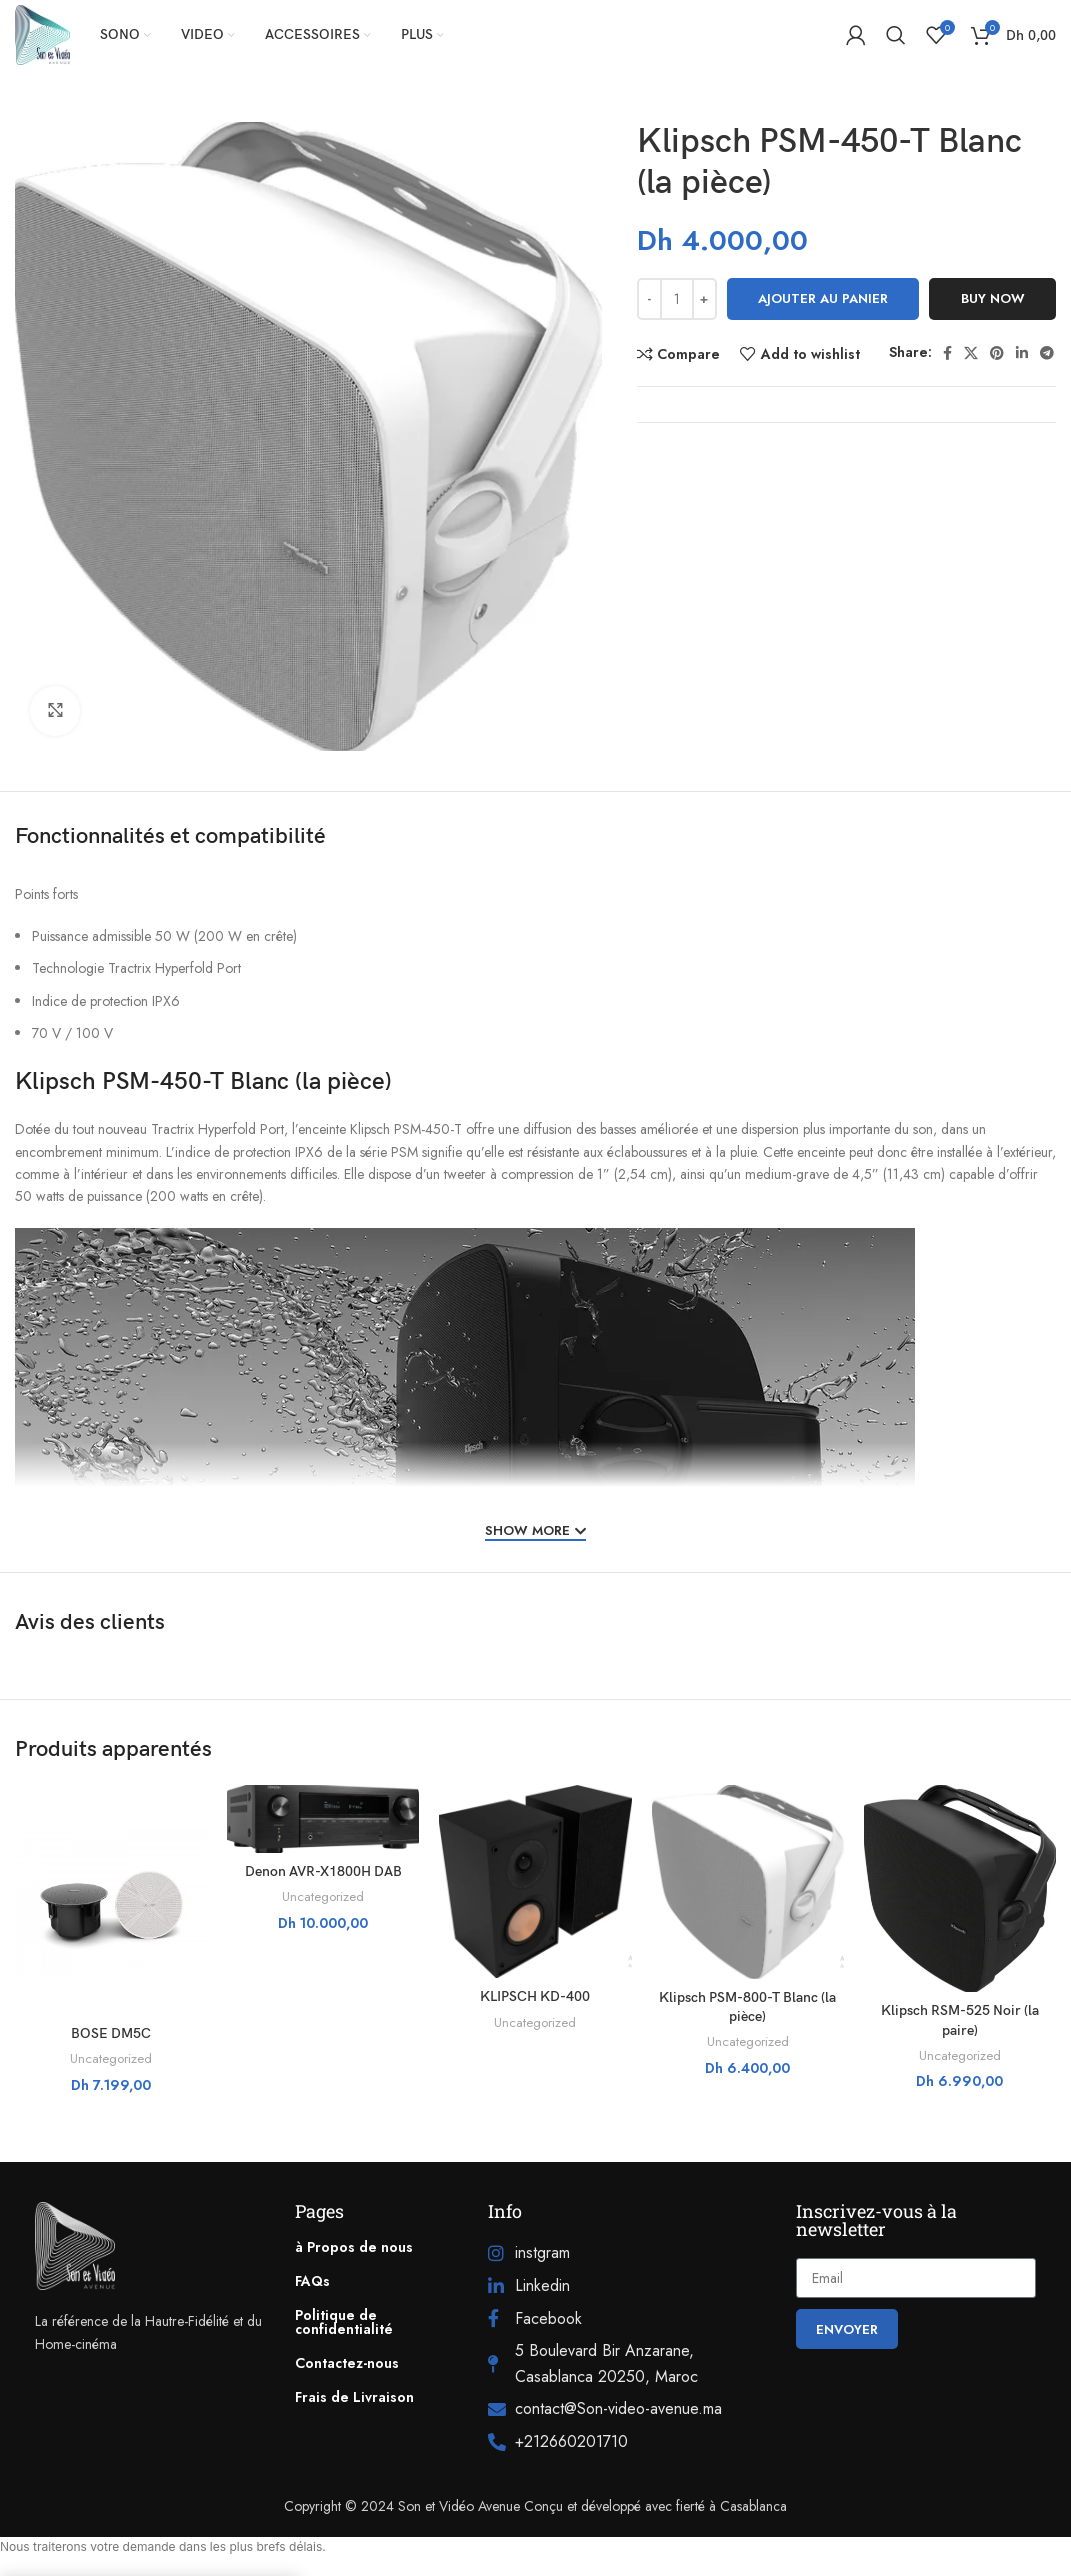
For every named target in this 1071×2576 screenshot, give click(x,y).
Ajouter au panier (823, 298)
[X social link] (971, 353)
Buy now (993, 298)
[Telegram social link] (1047, 353)
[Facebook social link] (947, 353)
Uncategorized (111, 2059)
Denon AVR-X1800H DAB (323, 1871)
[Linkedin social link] (1022, 353)
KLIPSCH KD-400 (535, 1996)
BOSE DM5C (111, 2033)
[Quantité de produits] (677, 299)
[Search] (896, 35)
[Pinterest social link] (997, 353)
